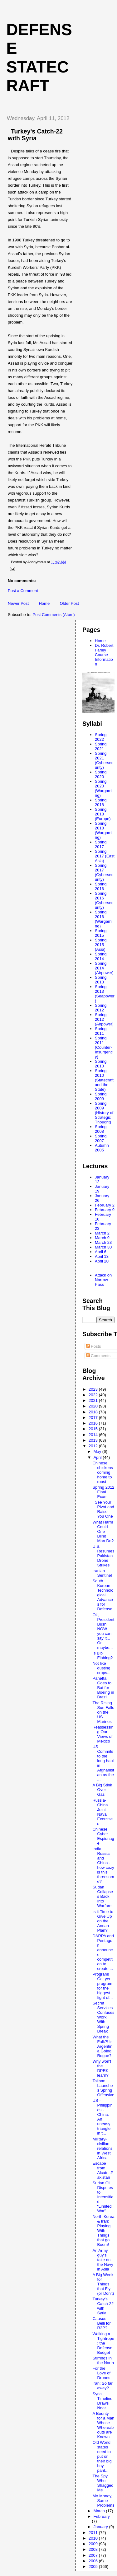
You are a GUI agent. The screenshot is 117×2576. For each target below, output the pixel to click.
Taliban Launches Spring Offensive (103, 2088)
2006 (94, 2561)
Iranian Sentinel (102, 1573)
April (98, 1457)
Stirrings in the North (103, 2360)
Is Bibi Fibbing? (102, 1655)
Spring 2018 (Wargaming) (103, 830)
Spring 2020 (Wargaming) (103, 788)
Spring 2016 (101, 886)
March (100, 2510)
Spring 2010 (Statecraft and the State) (104, 1080)
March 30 (103, 1247)
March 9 (102, 1237)
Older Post (69, 603)
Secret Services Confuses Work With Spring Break (103, 2017)
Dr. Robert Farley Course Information (104, 654)
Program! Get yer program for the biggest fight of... (102, 1986)
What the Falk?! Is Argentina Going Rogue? (102, 2046)
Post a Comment (23, 590)
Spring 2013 (101, 979)
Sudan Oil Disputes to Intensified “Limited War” (102, 2197)
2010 (94, 2538)
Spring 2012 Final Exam (103, 1492)
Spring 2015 (101, 933)
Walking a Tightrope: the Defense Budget (103, 2343)
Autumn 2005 (102, 1147)
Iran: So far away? (102, 2385)
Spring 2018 (101, 802)
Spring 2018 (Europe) (103, 814)
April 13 (102, 1256)
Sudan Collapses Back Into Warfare (102, 1896)
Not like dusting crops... (101, 1668)
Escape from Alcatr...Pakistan (102, 2170)
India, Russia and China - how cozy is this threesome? (103, 1865)
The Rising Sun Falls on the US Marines (103, 1712)
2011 (94, 2532)
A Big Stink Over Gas (102, 1790)
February (102, 2516)
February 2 (105, 1205)
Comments (98, 1355)
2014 (94, 1434)
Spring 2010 (101, 1063)
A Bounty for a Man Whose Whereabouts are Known (103, 2425)
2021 (94, 1400)
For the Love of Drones (101, 2373)
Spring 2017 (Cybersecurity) (104, 872)
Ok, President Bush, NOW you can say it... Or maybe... (103, 1631)
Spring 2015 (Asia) (101, 945)
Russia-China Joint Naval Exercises (102, 1812)
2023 (94, 1389)
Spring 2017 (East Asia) (105, 856)
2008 (94, 2549)
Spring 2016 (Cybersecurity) (104, 900)
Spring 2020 (101, 774)
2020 (94, 1406)
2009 (94, 2543)
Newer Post (18, 603)
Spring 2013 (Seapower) (105, 993)
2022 (94, 1395)
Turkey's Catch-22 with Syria (103, 2306)
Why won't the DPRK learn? (101, 2068)
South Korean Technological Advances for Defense (102, 1595)
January (101, 2526)
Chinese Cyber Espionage (103, 1836)
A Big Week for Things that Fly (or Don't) (103, 2284)
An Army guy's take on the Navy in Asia (102, 2259)
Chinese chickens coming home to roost (102, 1472)
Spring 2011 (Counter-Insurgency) (104, 1047)
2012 (94, 1446)
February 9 (105, 1209)
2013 (94, 1440)
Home (44, 603)
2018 (94, 1412)
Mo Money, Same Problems (103, 2501)
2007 (94, 2555)
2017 (94, 1417)
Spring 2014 (101, 956)
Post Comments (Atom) (54, 614)
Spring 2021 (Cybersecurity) (104, 760)
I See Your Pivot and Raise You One (103, 1509)
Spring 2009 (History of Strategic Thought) (104, 1112)
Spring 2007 (101, 1138)
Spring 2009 (101, 1096)
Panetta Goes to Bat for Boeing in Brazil (103, 1687)
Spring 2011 (101, 1031)
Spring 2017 (101, 844)
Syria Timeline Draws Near (102, 2401)
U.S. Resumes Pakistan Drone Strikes (103, 1555)
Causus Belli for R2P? (101, 2323)
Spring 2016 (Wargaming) (103, 919)
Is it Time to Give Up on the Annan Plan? (102, 1921)
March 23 (103, 1242)
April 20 (102, 1261)
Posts (93, 1346)
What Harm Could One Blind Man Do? (103, 1531)
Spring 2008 (101, 1129)
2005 (94, 2566)
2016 (94, 1423)
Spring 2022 (101, 737)
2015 (94, 1428)
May (98, 1451)
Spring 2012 (101, 1007)
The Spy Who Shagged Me (102, 2483)
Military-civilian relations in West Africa (102, 2148)
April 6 (100, 1251)
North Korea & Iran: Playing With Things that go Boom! (103, 2230)
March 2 (102, 1233)
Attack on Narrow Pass (103, 1280)
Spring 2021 (101, 746)
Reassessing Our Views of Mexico (102, 1734)
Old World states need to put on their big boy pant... (101, 2456)
